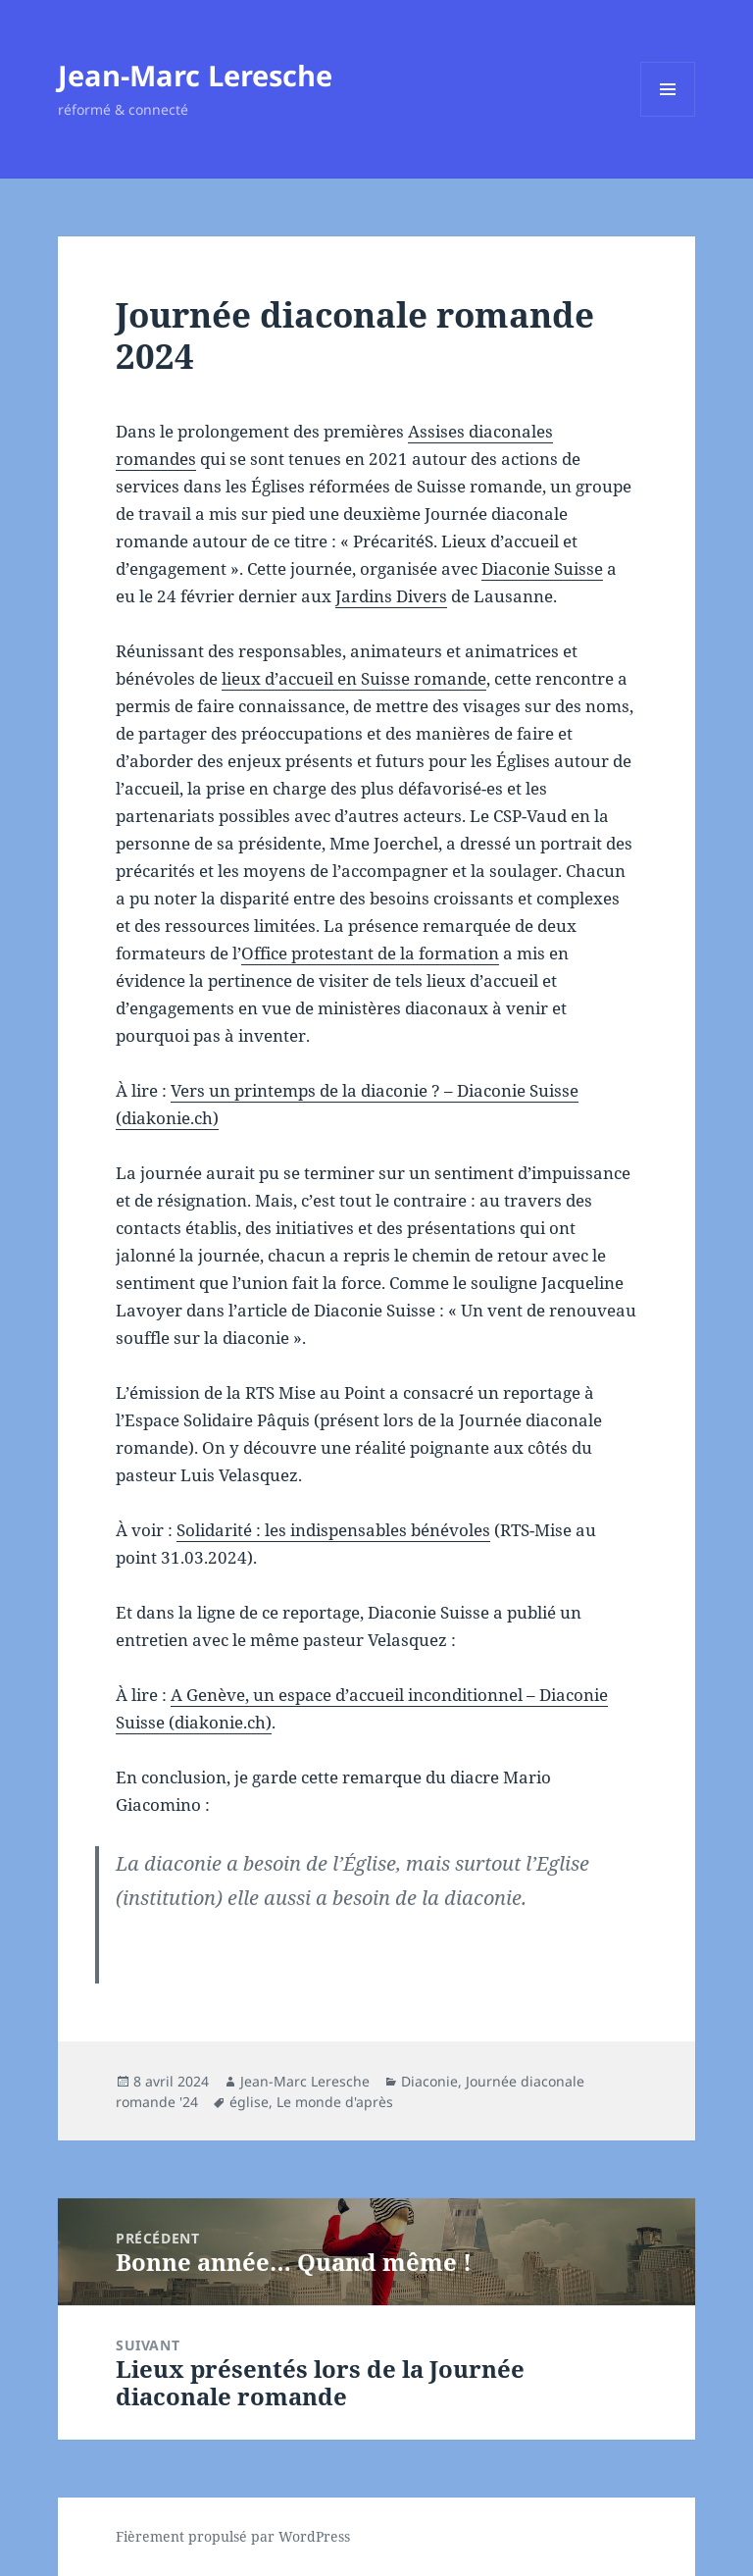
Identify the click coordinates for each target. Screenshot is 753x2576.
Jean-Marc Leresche (195, 75)
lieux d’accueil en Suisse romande (354, 678)
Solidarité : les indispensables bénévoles (333, 1530)
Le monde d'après (334, 2101)
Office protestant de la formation (370, 953)
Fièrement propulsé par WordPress (233, 2536)
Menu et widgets (668, 116)
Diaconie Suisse (542, 568)
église (249, 2101)
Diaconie (429, 2081)
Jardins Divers (391, 596)
